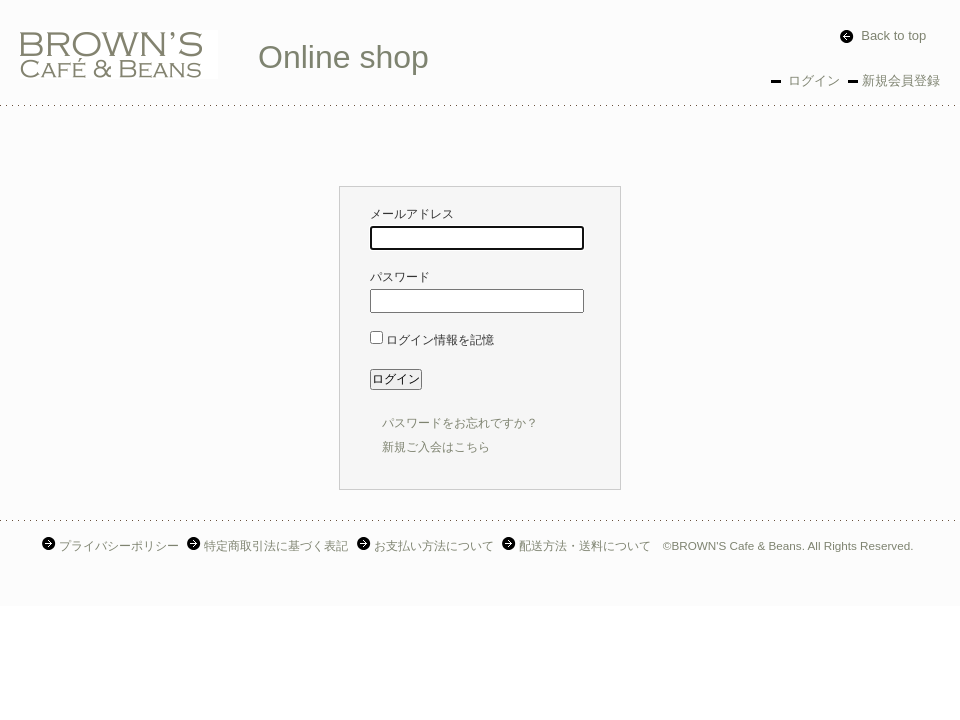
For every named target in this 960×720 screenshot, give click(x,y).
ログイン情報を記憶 (432, 340)
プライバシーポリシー (112, 545)
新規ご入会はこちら (436, 447)
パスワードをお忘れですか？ (460, 423)
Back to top (883, 35)
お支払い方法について (427, 545)
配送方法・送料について (578, 545)
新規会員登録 (901, 80)
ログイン (812, 80)
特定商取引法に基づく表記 (269, 545)
